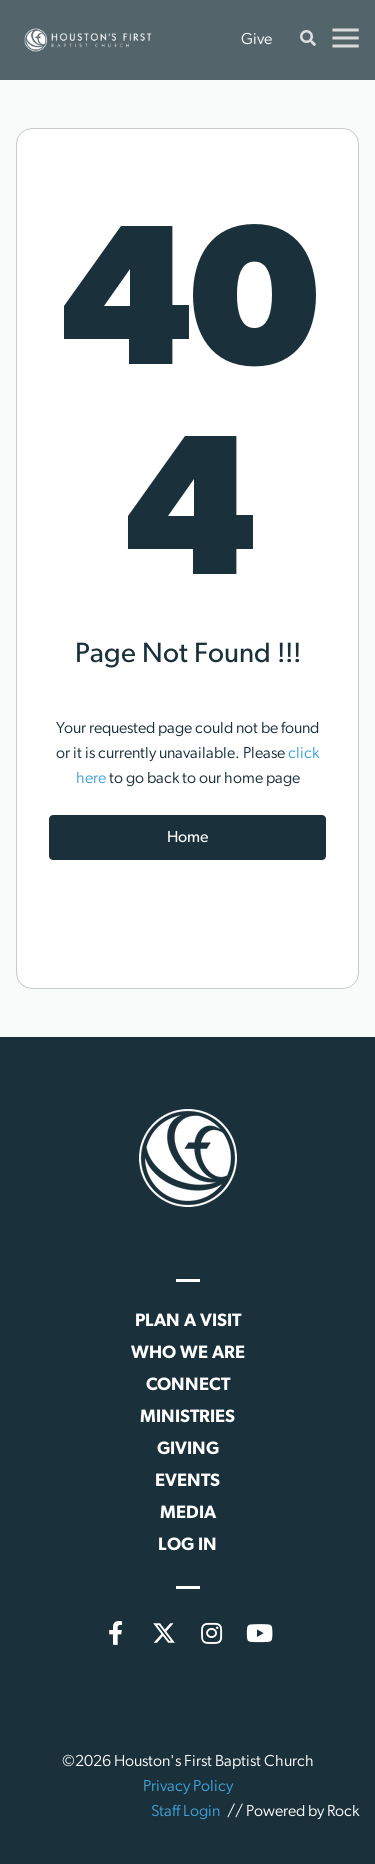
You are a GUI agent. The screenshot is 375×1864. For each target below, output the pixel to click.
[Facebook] (116, 1633)
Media (188, 1513)
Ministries (187, 1417)
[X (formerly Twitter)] (164, 1633)
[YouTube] (260, 1633)
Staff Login (185, 1812)
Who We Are (188, 1353)
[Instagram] (212, 1633)
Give (256, 40)
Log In (187, 1545)
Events (187, 1481)
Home (187, 838)
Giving (188, 1449)
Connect (188, 1385)
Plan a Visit (188, 1321)
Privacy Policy (188, 1787)
